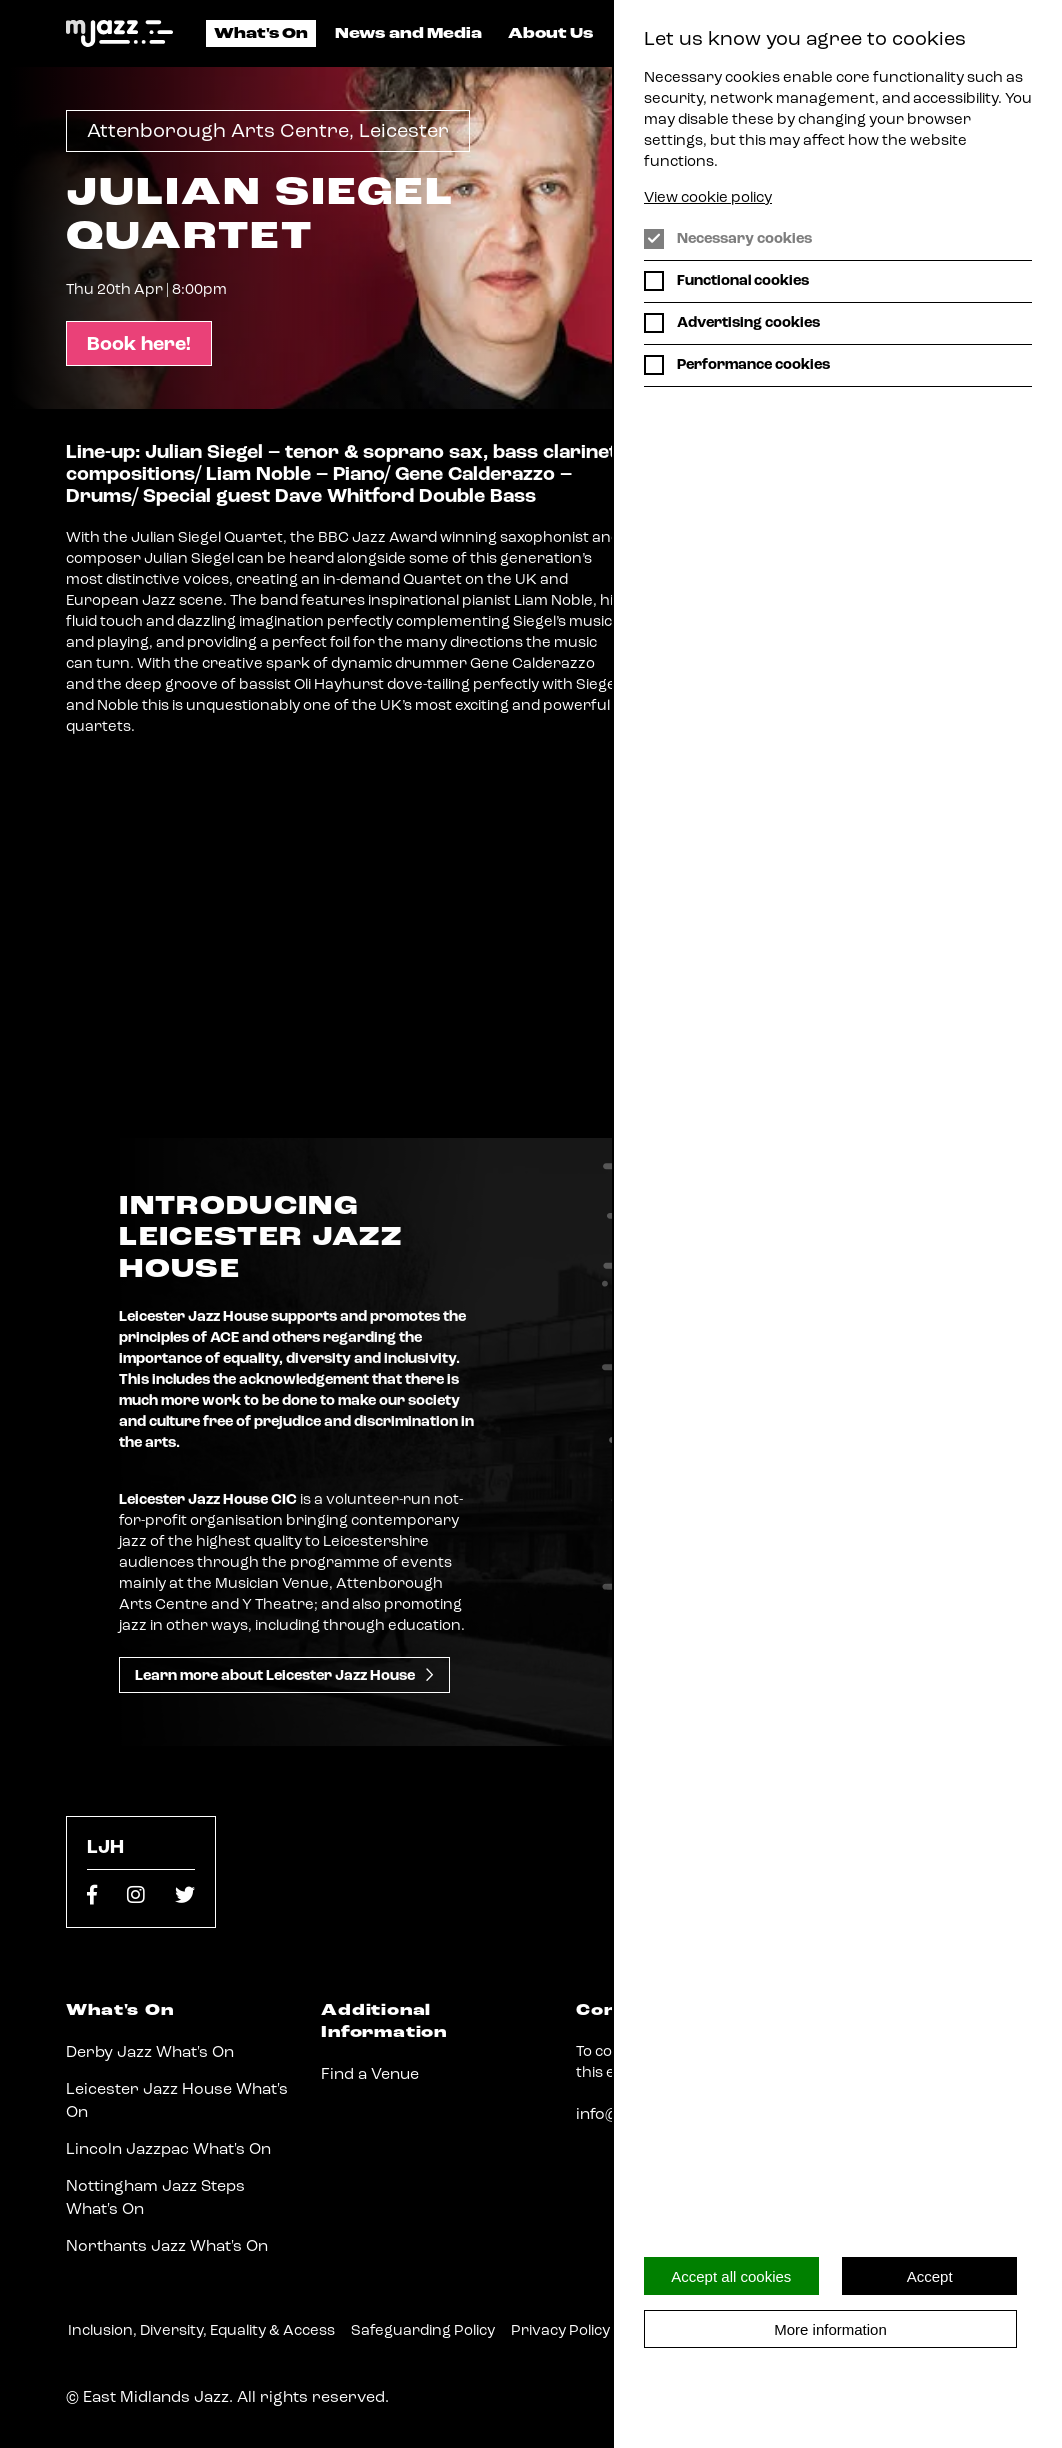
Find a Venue (370, 2075)
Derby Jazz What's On (150, 2053)
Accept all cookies (731, 2276)
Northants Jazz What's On (167, 2247)
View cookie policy (708, 198)
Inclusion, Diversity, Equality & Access (201, 2331)
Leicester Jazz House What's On (177, 2101)
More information (830, 2329)
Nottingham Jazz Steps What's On (155, 2198)
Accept (930, 2276)
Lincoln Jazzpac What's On (168, 2150)
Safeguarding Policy (423, 2331)
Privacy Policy (560, 2331)
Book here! (139, 345)
